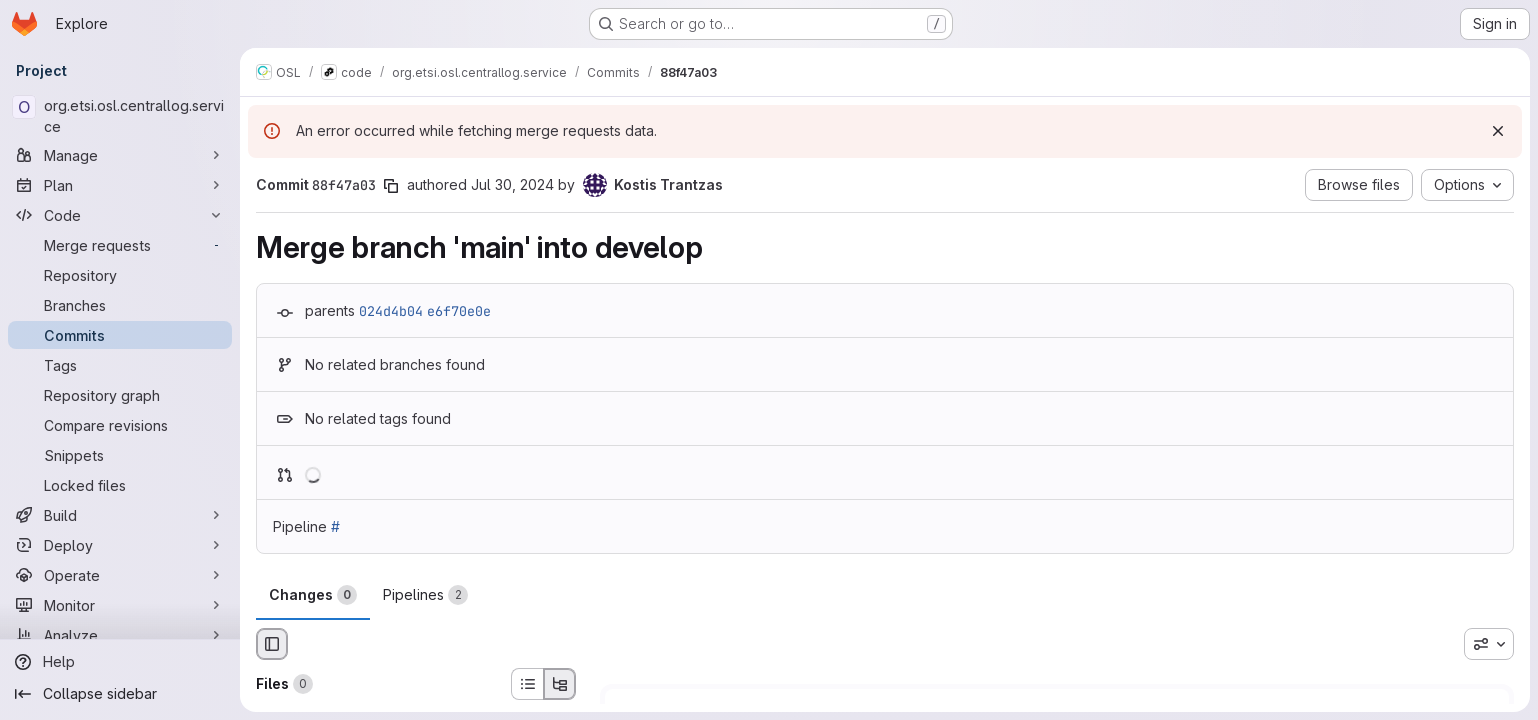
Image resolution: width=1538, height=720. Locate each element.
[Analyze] (120, 635)
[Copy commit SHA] (391, 186)
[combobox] (1489, 644)
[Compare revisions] (120, 425)
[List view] (527, 684)
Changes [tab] (313, 595)
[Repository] (120, 275)
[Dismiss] (1498, 131)
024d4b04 (391, 311)
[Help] (120, 662)
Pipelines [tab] (425, 595)
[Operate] (120, 575)
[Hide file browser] (272, 644)
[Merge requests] (120, 245)
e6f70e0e (459, 311)
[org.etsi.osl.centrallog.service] (120, 116)
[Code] (120, 215)
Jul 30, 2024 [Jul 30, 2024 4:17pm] (512, 184)
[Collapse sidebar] (120, 694)
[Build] (120, 515)
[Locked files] (120, 485)
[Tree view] (560, 684)
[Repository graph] (120, 395)
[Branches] (120, 305)
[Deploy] (120, 545)
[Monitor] (120, 605)
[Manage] (120, 155)
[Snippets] (120, 455)
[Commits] (120, 335)
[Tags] (120, 365)
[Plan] (120, 185)
